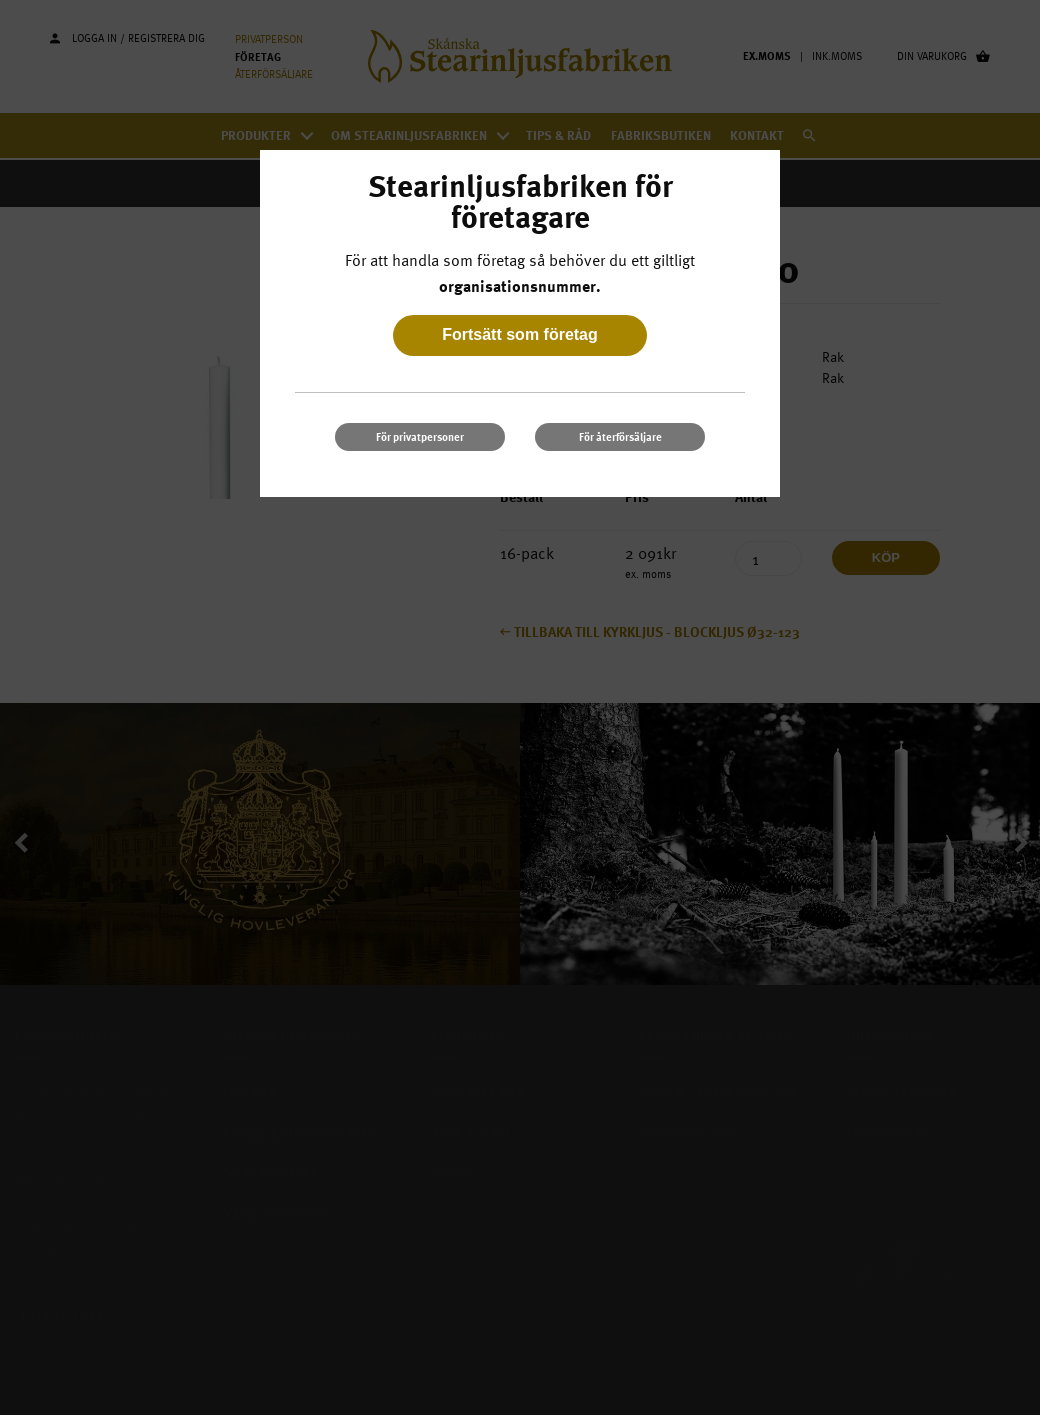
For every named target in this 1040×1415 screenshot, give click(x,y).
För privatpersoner (420, 436)
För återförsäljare (620, 436)
